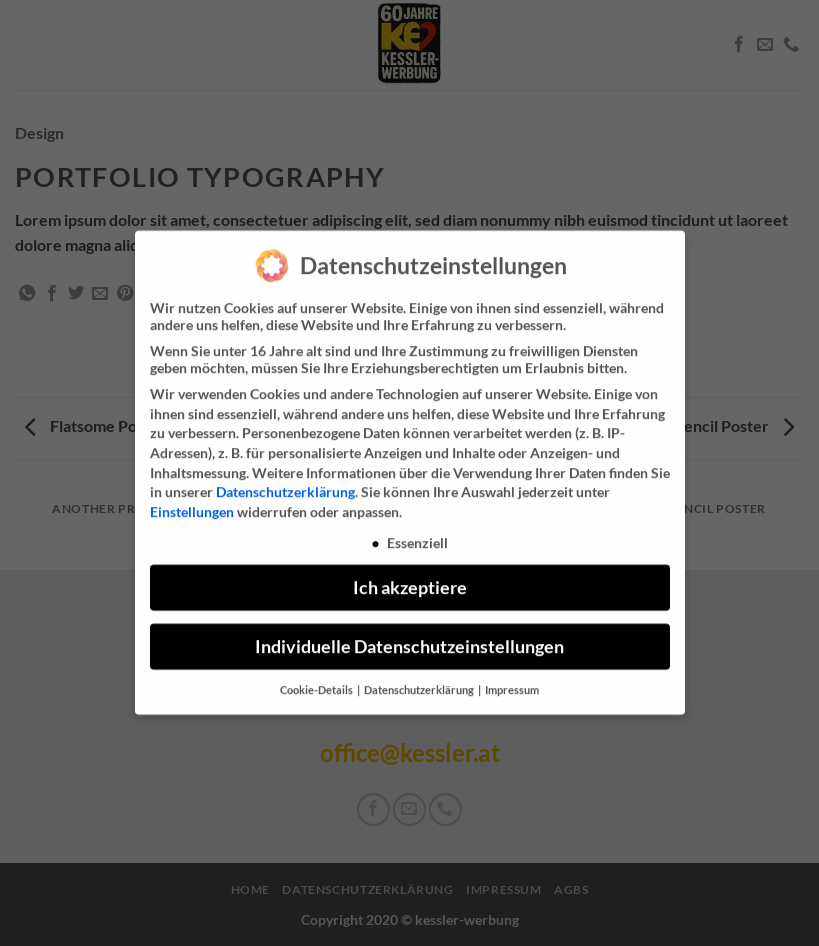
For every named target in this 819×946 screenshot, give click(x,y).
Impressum (512, 680)
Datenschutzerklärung (285, 481)
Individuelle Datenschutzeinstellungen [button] (409, 636)
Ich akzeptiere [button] (410, 577)
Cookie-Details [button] (317, 680)
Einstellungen (192, 501)
